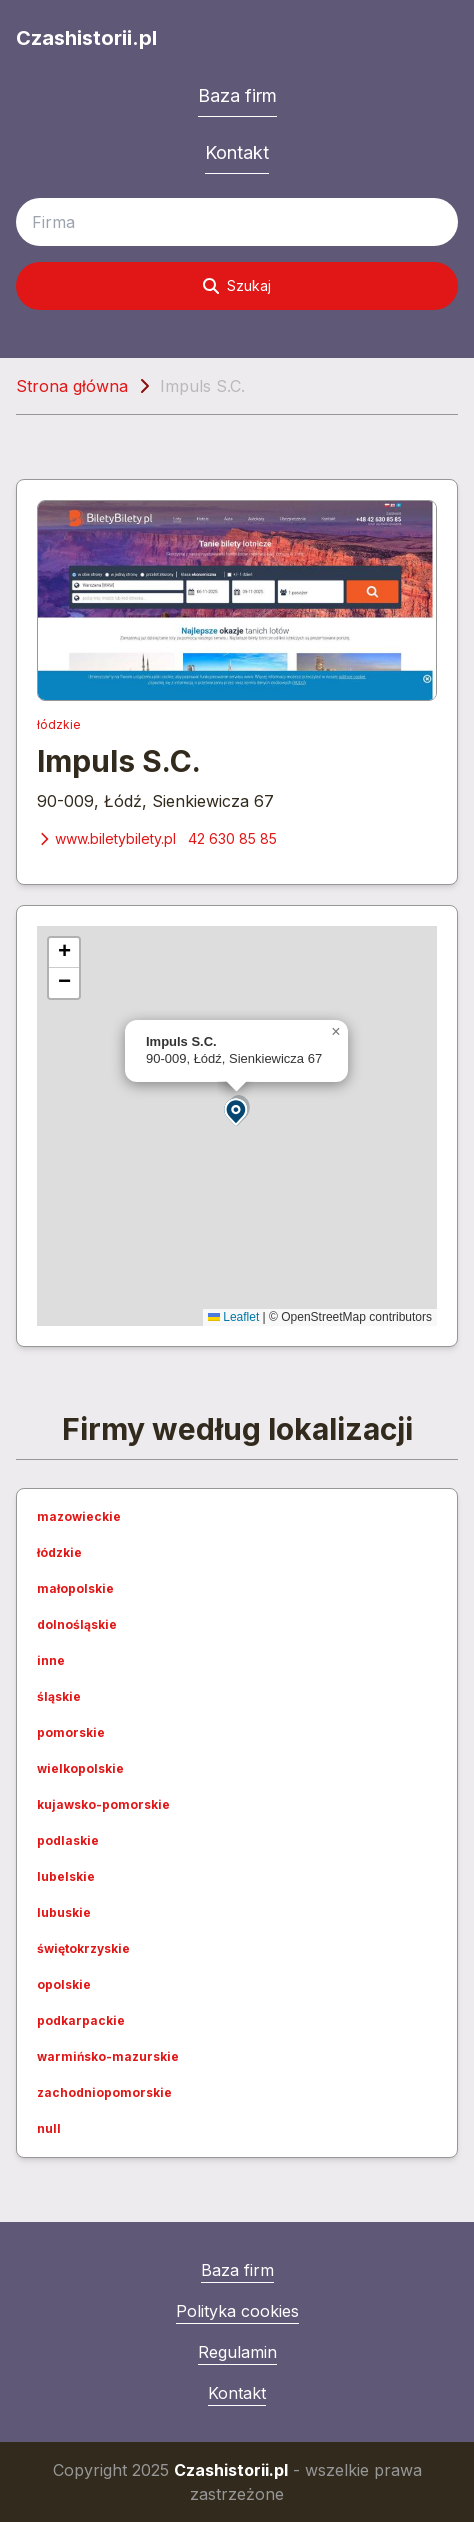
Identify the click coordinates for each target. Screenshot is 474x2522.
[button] (237, 1110)
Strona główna (72, 386)
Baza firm (237, 95)
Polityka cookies (237, 2311)
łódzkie (59, 724)
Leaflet (233, 1317)
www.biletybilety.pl (106, 838)
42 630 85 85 (232, 838)
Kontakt (237, 152)
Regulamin (237, 2352)
